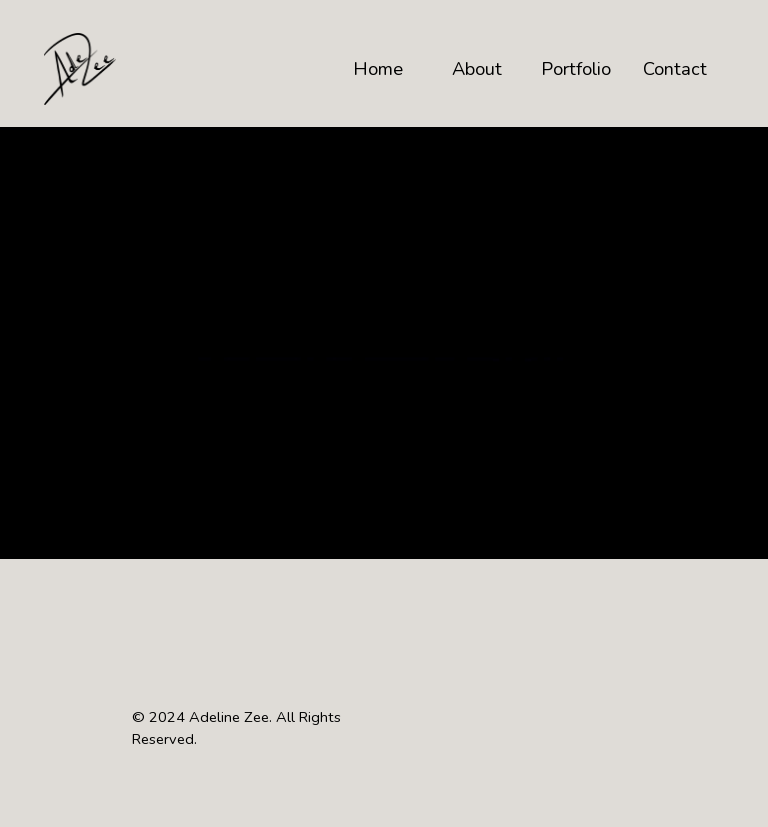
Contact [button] (675, 68)
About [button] (477, 68)
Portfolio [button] (576, 68)
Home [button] (378, 68)
